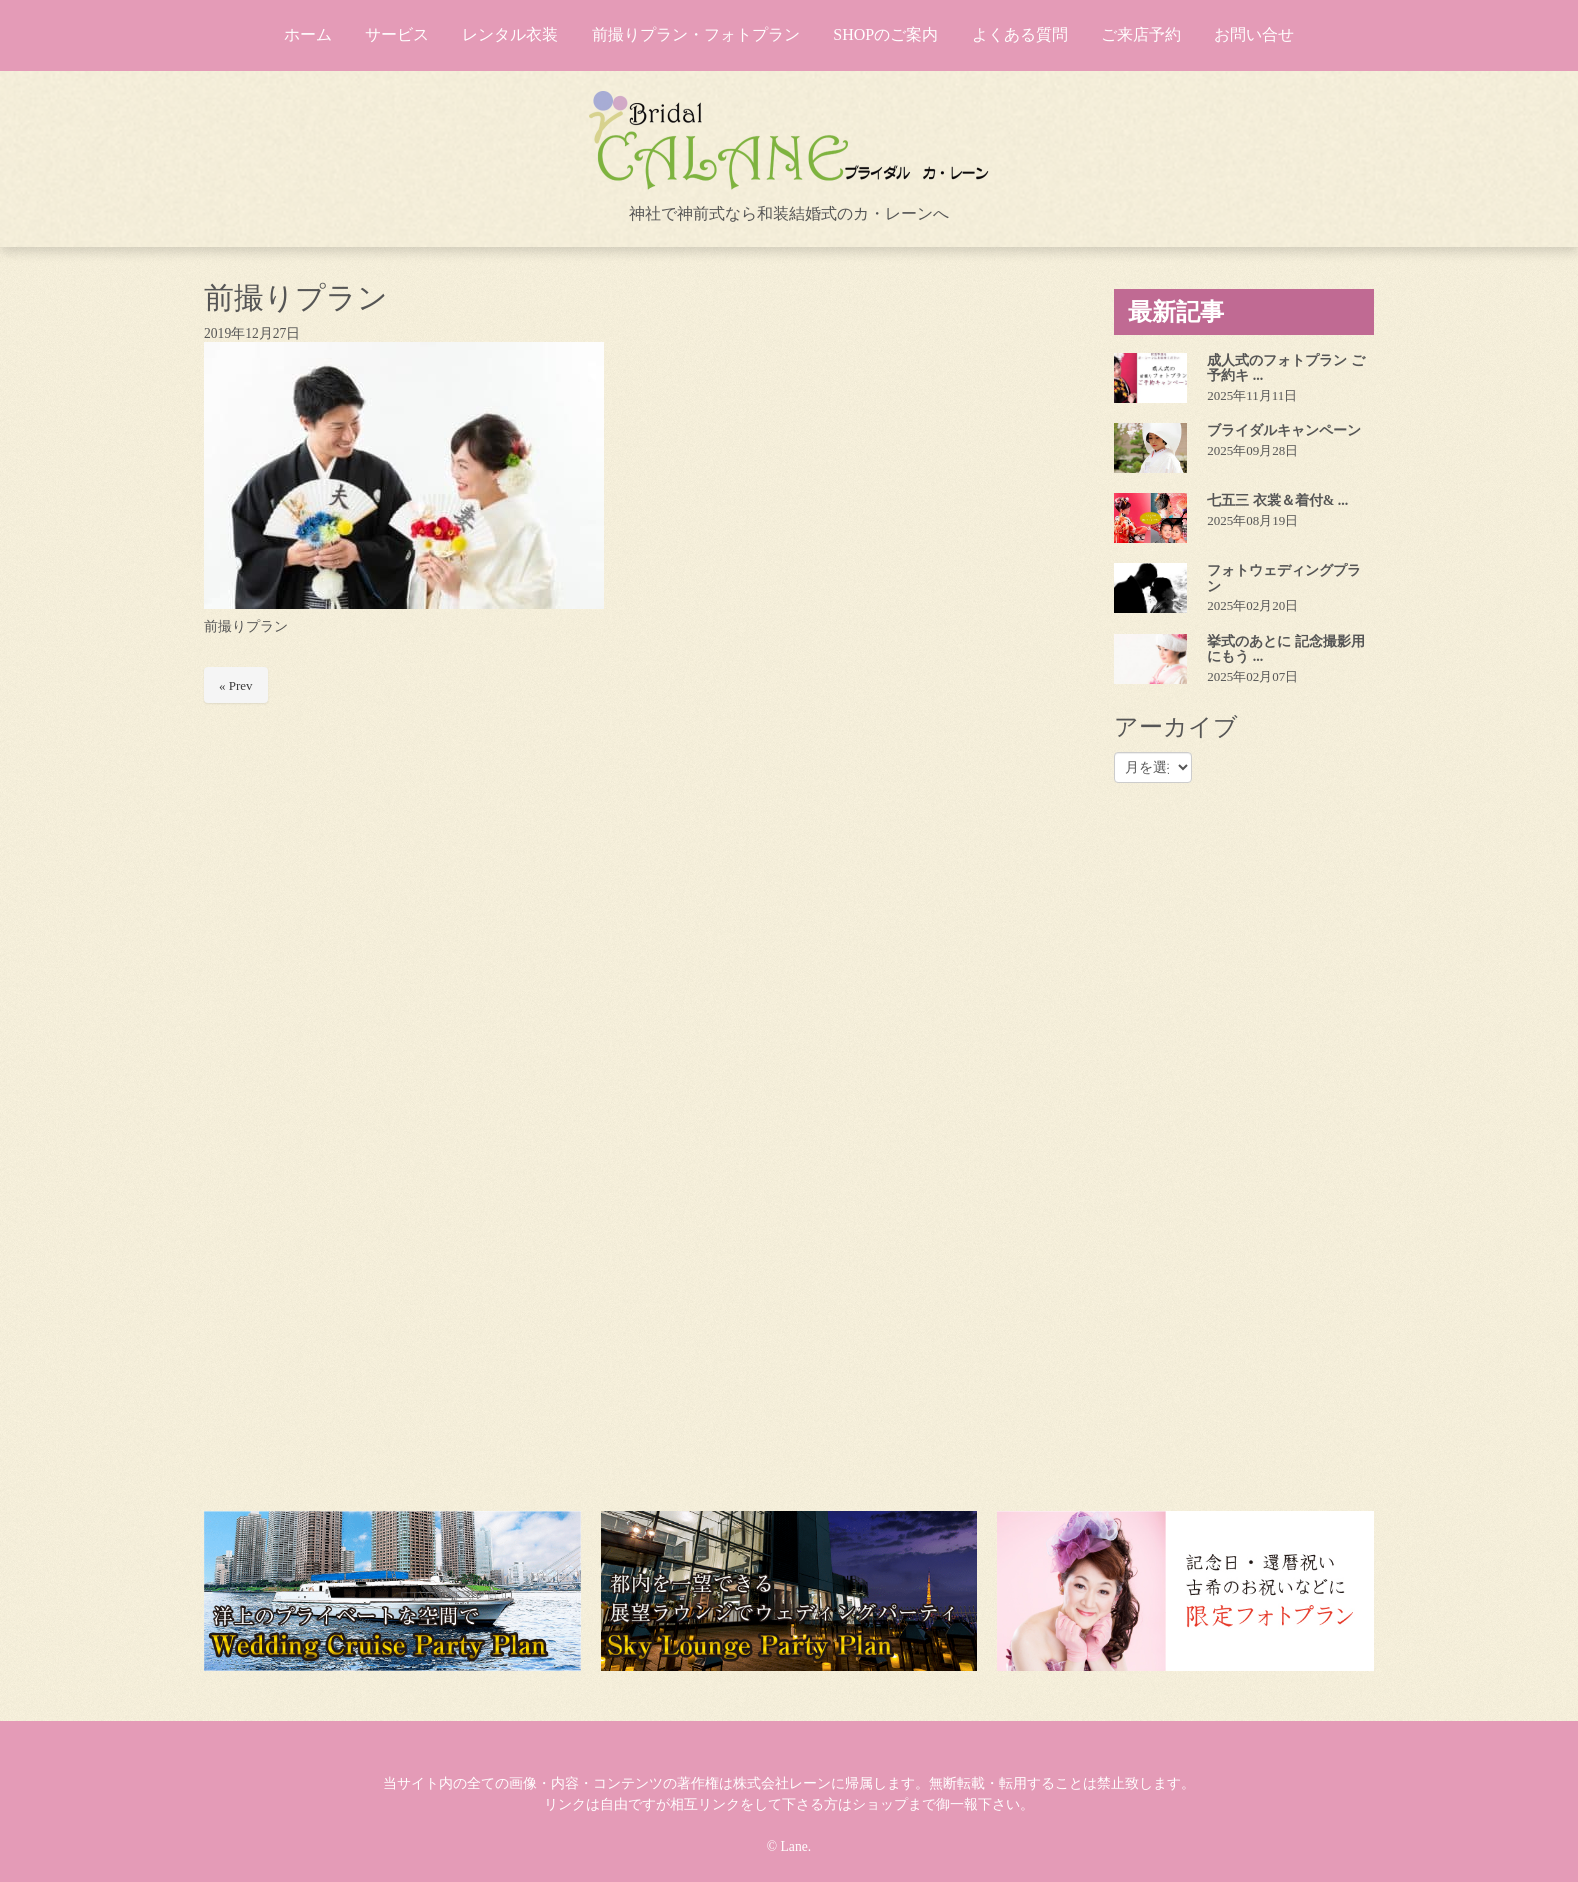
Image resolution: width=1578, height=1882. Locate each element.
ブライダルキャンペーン (1284, 430)
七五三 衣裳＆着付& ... (1277, 500)
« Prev (236, 685)
